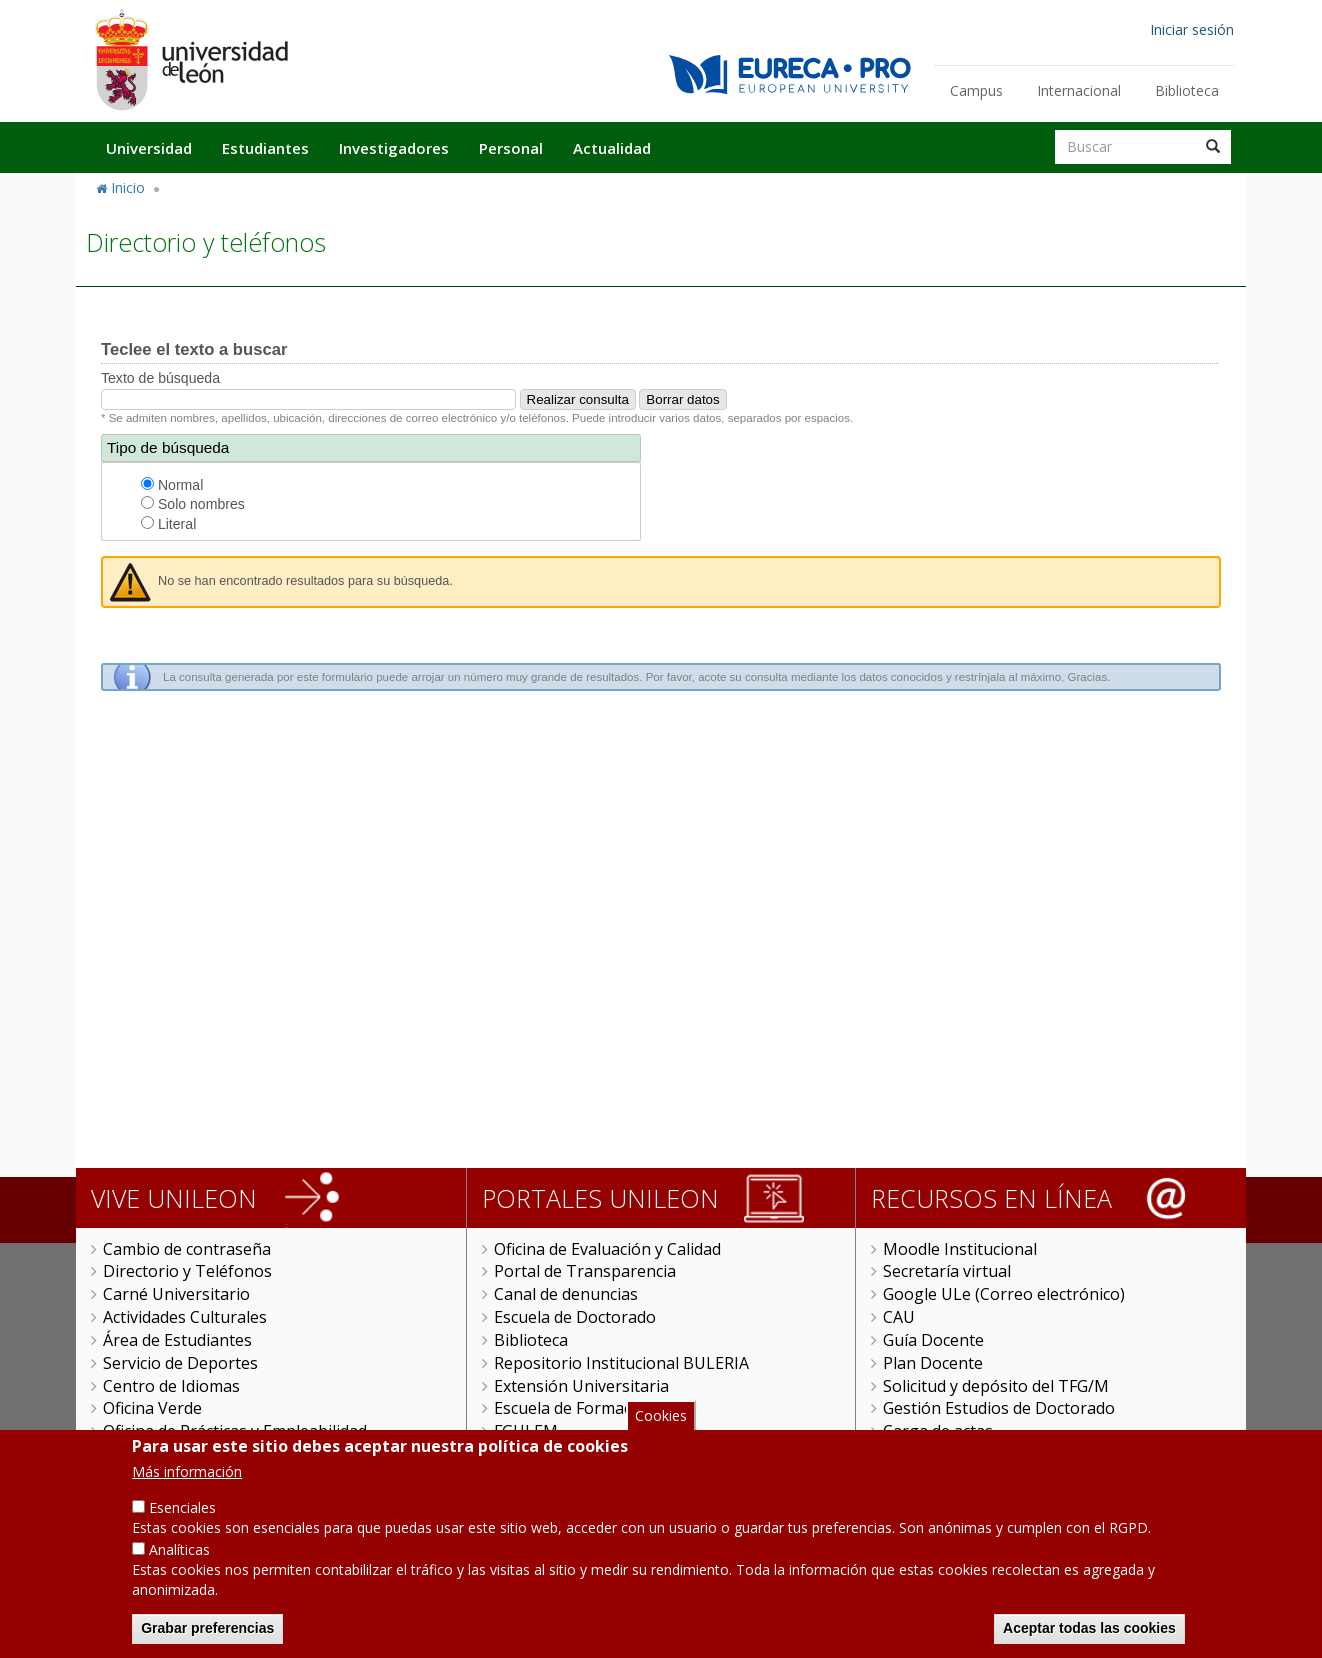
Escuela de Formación (574, 1408)
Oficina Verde (152, 1408)
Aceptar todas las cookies (1089, 1633)
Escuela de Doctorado (575, 1317)
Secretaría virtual (947, 1271)
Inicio (128, 187)
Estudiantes (265, 148)
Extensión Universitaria (581, 1386)
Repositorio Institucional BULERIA (621, 1363)
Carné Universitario (176, 1294)
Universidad (149, 148)
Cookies (661, 1420)
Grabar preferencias (207, 1633)
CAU (899, 1317)
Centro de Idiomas (171, 1386)
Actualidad (612, 148)
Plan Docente (933, 1363)
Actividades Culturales (185, 1317)
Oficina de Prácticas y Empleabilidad (235, 1431)
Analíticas (179, 1554)
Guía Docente (933, 1340)
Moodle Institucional (960, 1249)
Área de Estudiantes (177, 1340)
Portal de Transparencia (585, 1271)
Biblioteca (1187, 90)
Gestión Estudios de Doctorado (999, 1408)
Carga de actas (938, 1431)
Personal (511, 148)
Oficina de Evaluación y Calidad (607, 1249)
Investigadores (394, 148)
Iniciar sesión (1192, 29)
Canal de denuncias (566, 1294)
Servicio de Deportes (180, 1363)
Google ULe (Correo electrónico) (1004, 1294)
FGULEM (526, 1431)
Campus (976, 90)
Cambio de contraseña (187, 1249)
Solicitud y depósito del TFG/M (996, 1386)
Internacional (1079, 90)
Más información (187, 1476)
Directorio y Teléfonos (187, 1271)
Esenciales (182, 1512)
